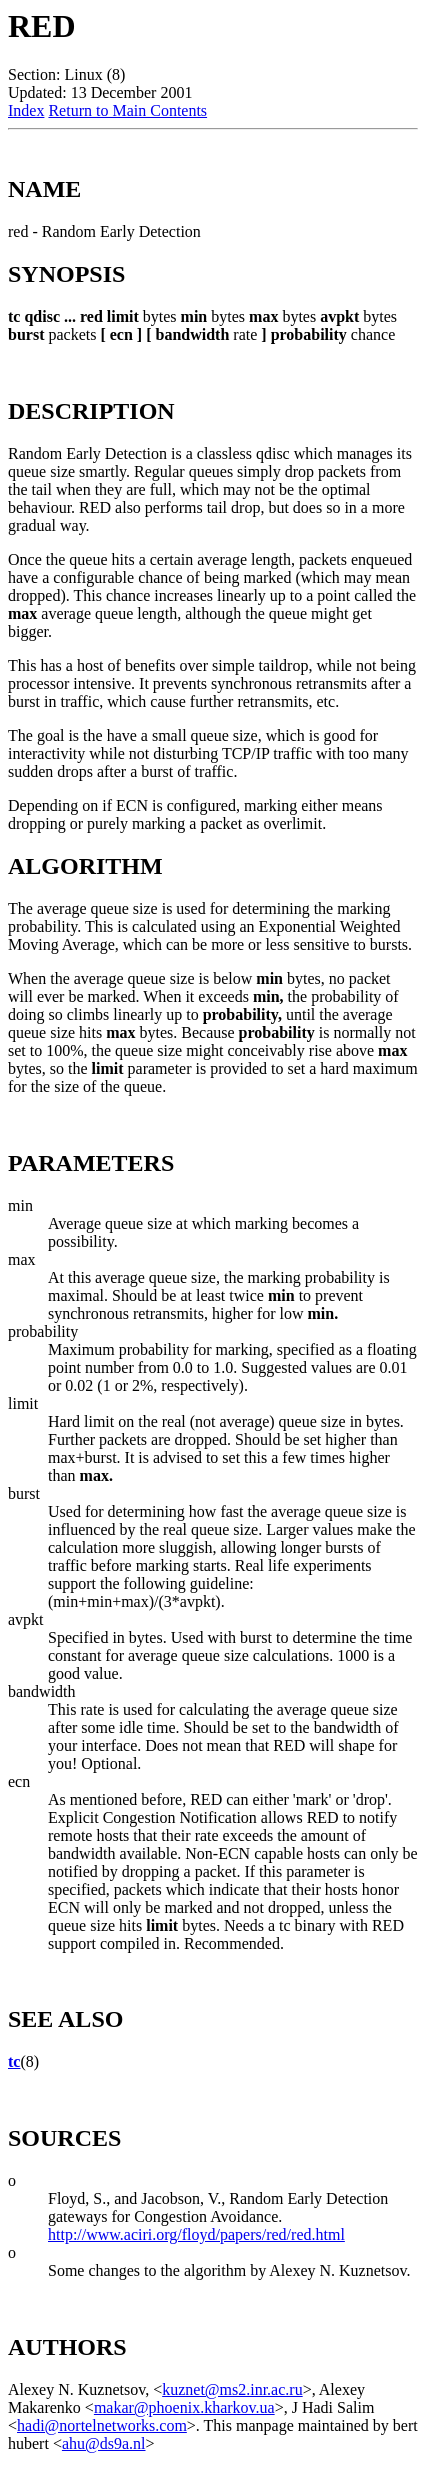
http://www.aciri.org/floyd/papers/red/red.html (196, 2234)
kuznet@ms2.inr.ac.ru (232, 2389)
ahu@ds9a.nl (104, 2443)
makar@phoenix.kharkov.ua (184, 2407)
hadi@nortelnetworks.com (102, 2425)
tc (14, 2061)
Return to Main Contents (127, 110)
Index (26, 110)
